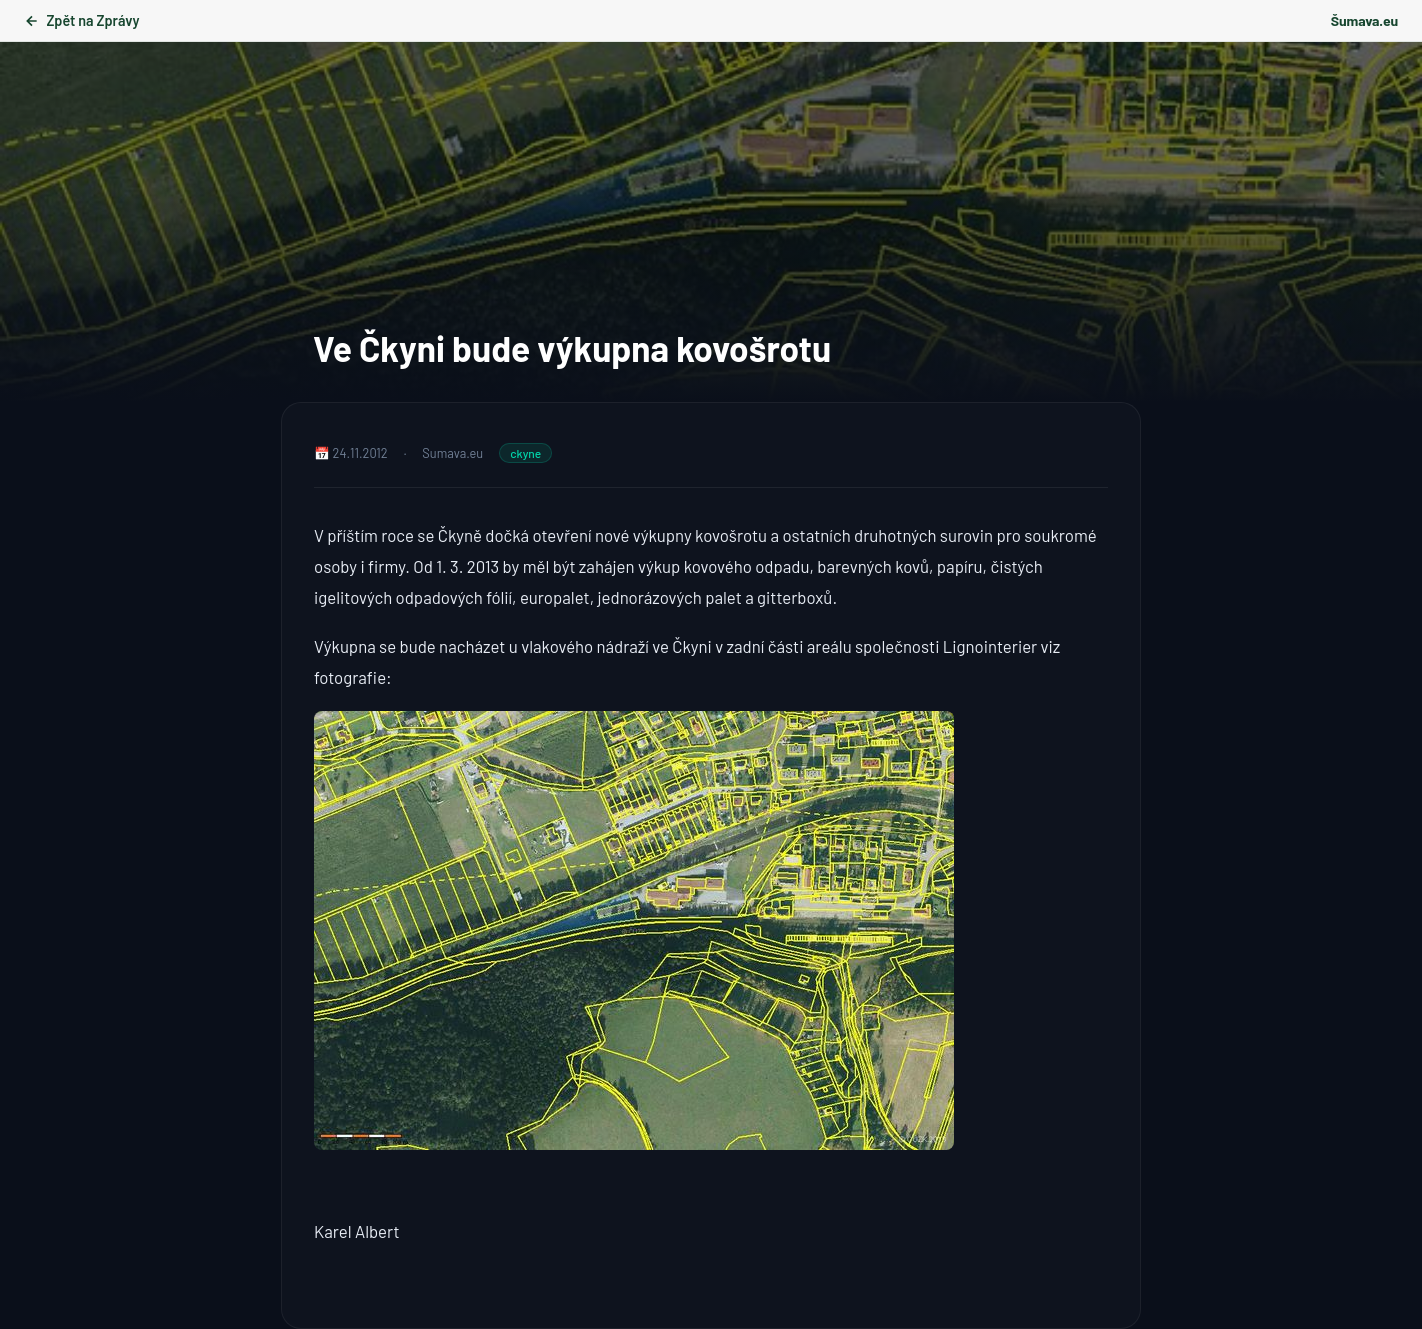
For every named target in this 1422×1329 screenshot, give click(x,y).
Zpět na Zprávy (81, 20)
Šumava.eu (1364, 20)
